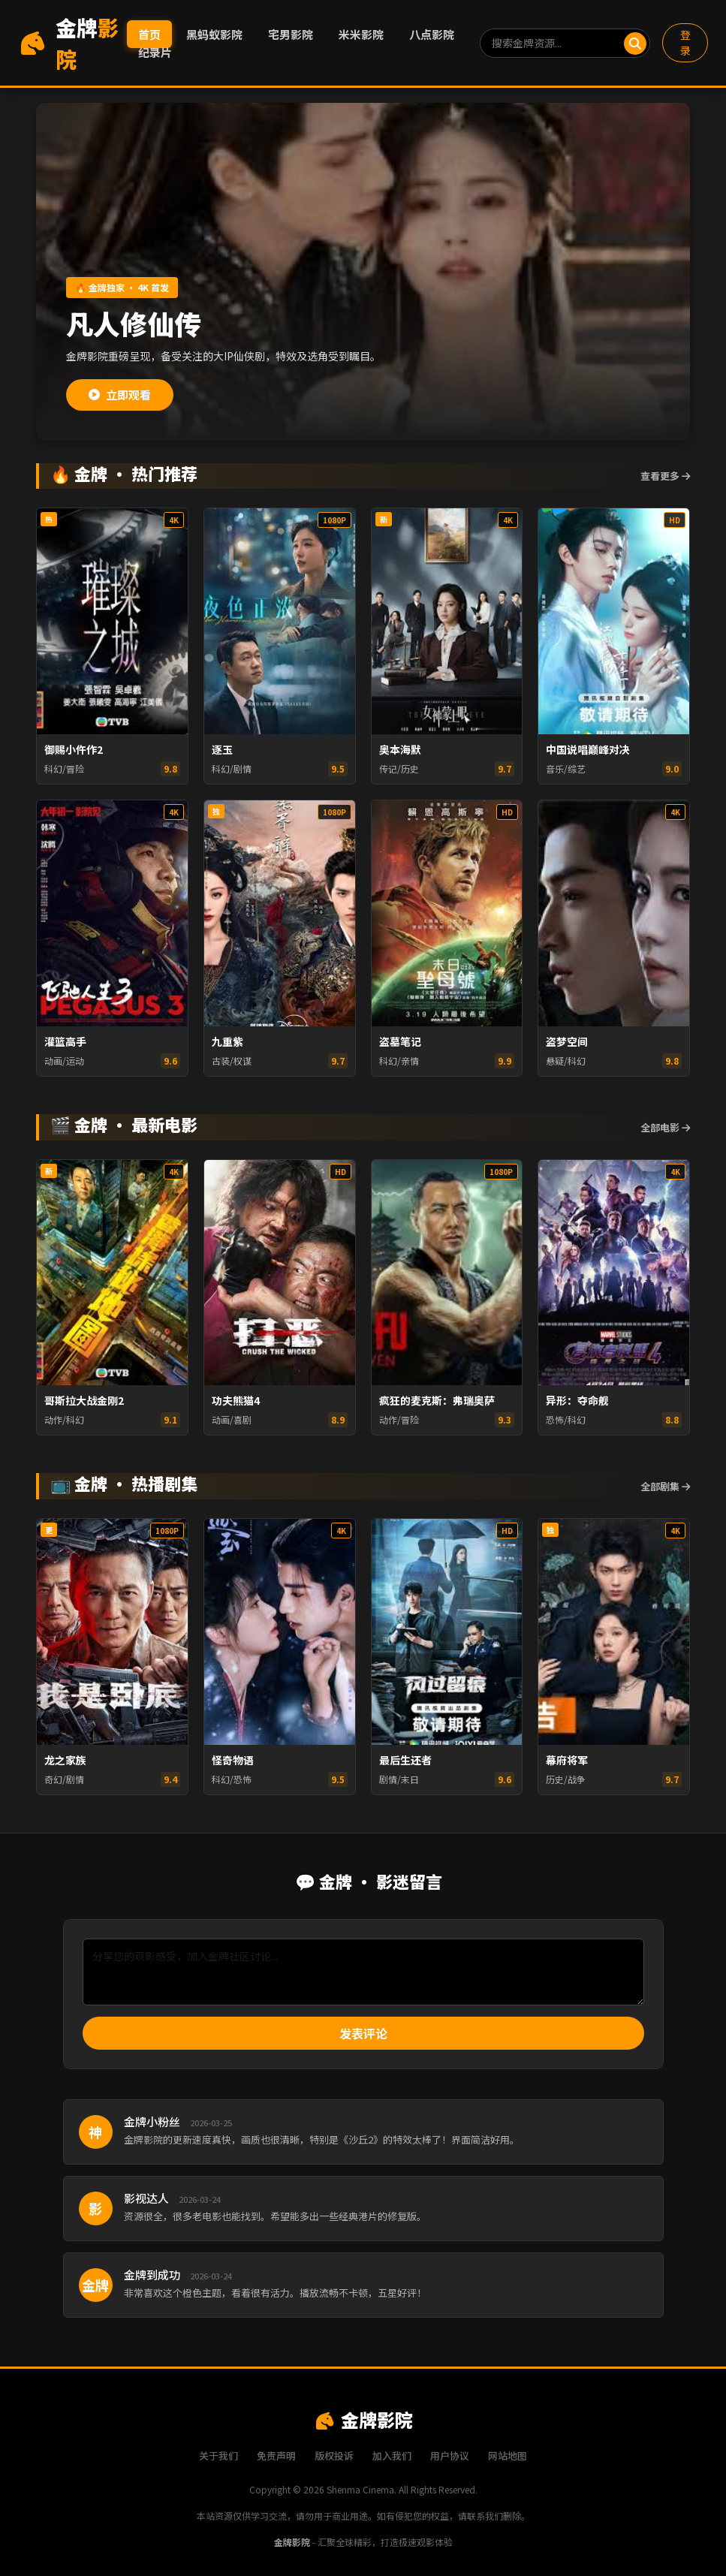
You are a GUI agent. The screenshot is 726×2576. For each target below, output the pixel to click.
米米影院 (361, 34)
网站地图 (507, 2455)
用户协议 (449, 2455)
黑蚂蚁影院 (214, 34)
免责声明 (276, 2455)
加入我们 (391, 2455)
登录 (685, 42)
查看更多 (665, 476)
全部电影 (665, 1127)
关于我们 (218, 2455)
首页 (149, 34)
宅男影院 (290, 34)
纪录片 (155, 52)
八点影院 (431, 34)
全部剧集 (665, 1486)
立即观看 (120, 394)
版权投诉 (334, 2455)
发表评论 (363, 2033)
